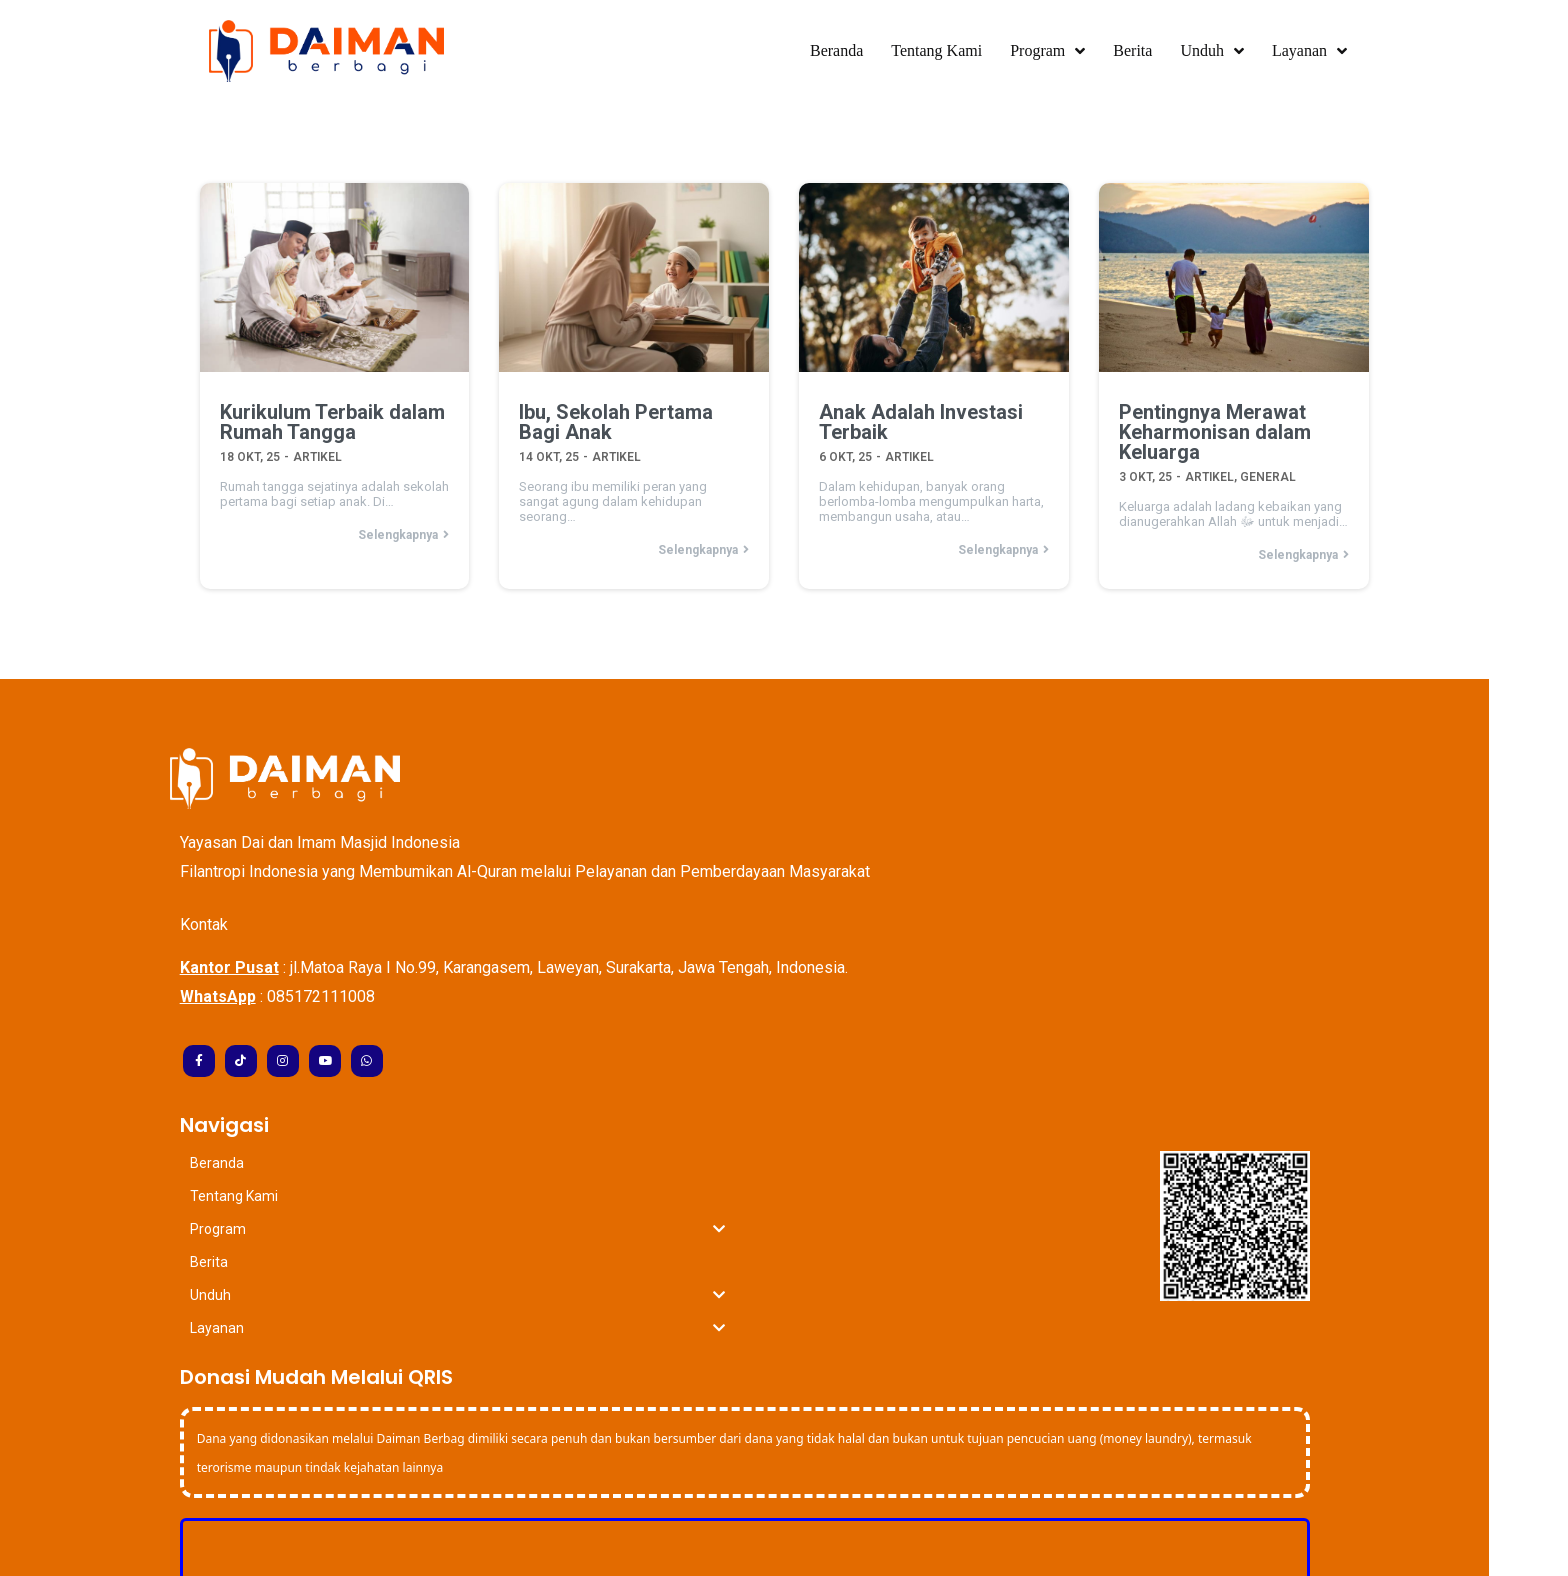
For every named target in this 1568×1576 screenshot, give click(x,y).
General (1268, 473)
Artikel (316, 453)
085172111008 (360, 994)
